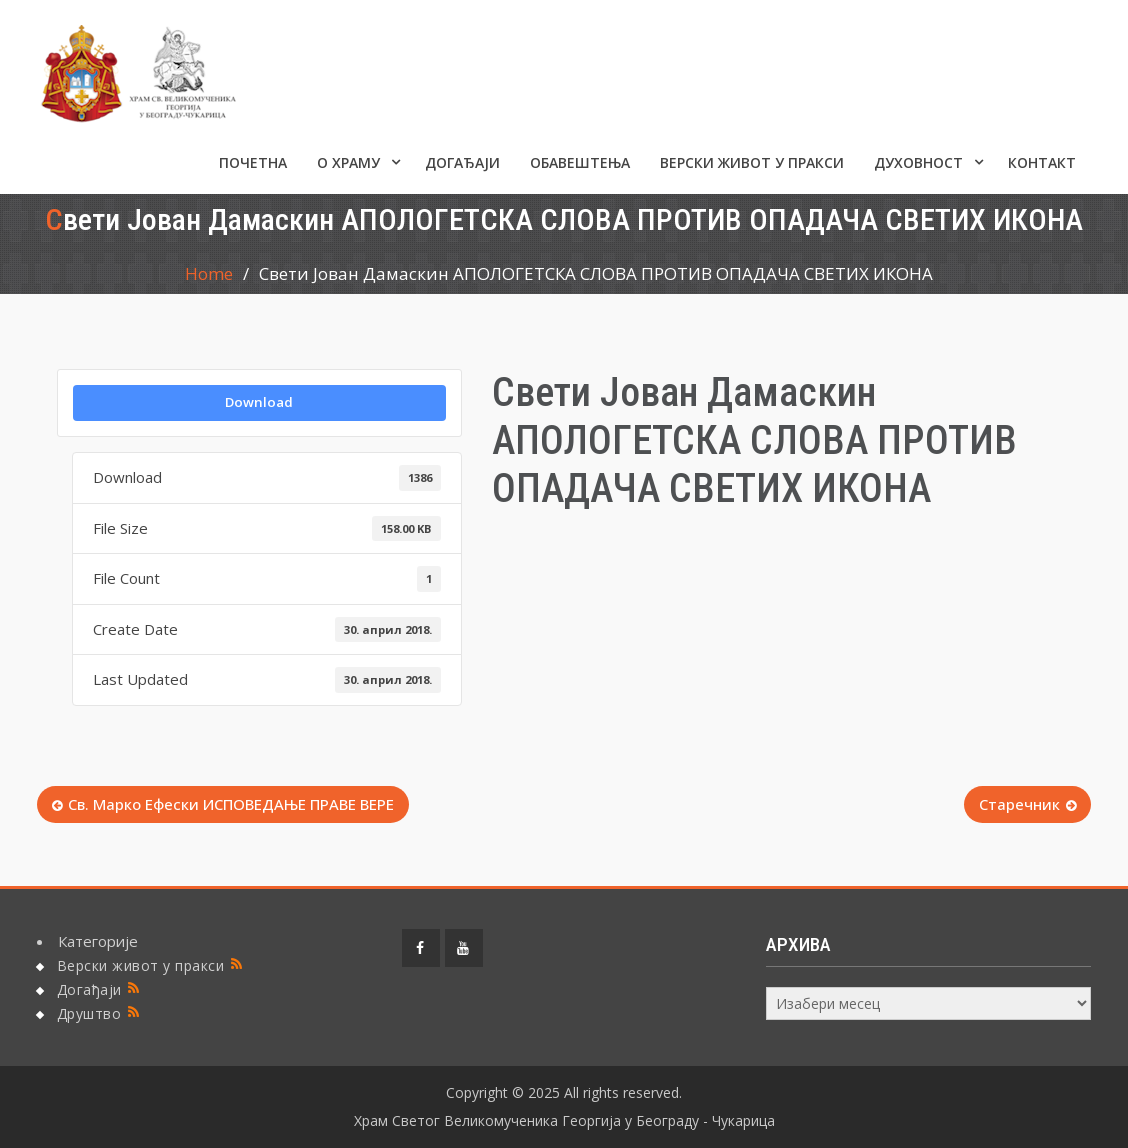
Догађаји (462, 162)
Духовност (918, 162)
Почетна (253, 162)
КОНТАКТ (1042, 162)
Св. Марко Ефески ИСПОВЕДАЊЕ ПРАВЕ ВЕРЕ (231, 804)
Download (259, 402)
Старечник (1019, 804)
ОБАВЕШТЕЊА (580, 162)
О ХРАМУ (348, 162)
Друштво (89, 1013)
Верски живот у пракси (752, 162)
